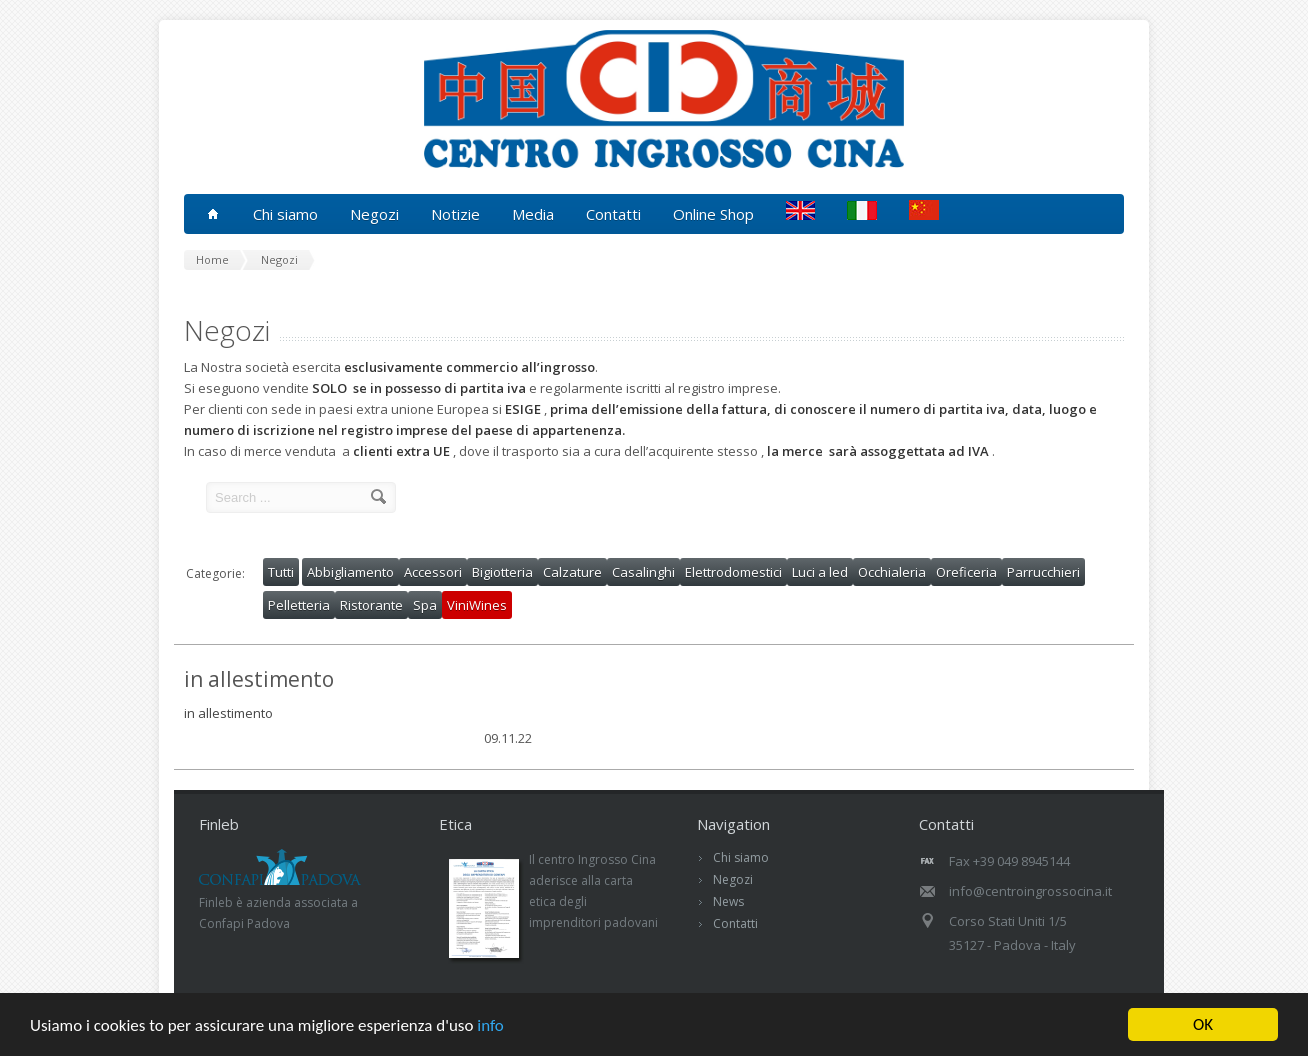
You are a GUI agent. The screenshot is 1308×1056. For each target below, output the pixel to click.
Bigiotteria (502, 572)
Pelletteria (299, 605)
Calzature (572, 572)
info (490, 1025)
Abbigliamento (350, 572)
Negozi (733, 879)
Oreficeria (966, 572)
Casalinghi (643, 572)
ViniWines (477, 605)
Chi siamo (741, 857)
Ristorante (371, 605)
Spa (425, 605)
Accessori (433, 572)
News (728, 901)
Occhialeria (892, 572)
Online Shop (713, 214)
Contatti (613, 214)
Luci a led (820, 572)
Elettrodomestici (733, 572)
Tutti (281, 572)
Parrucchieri (1043, 572)
